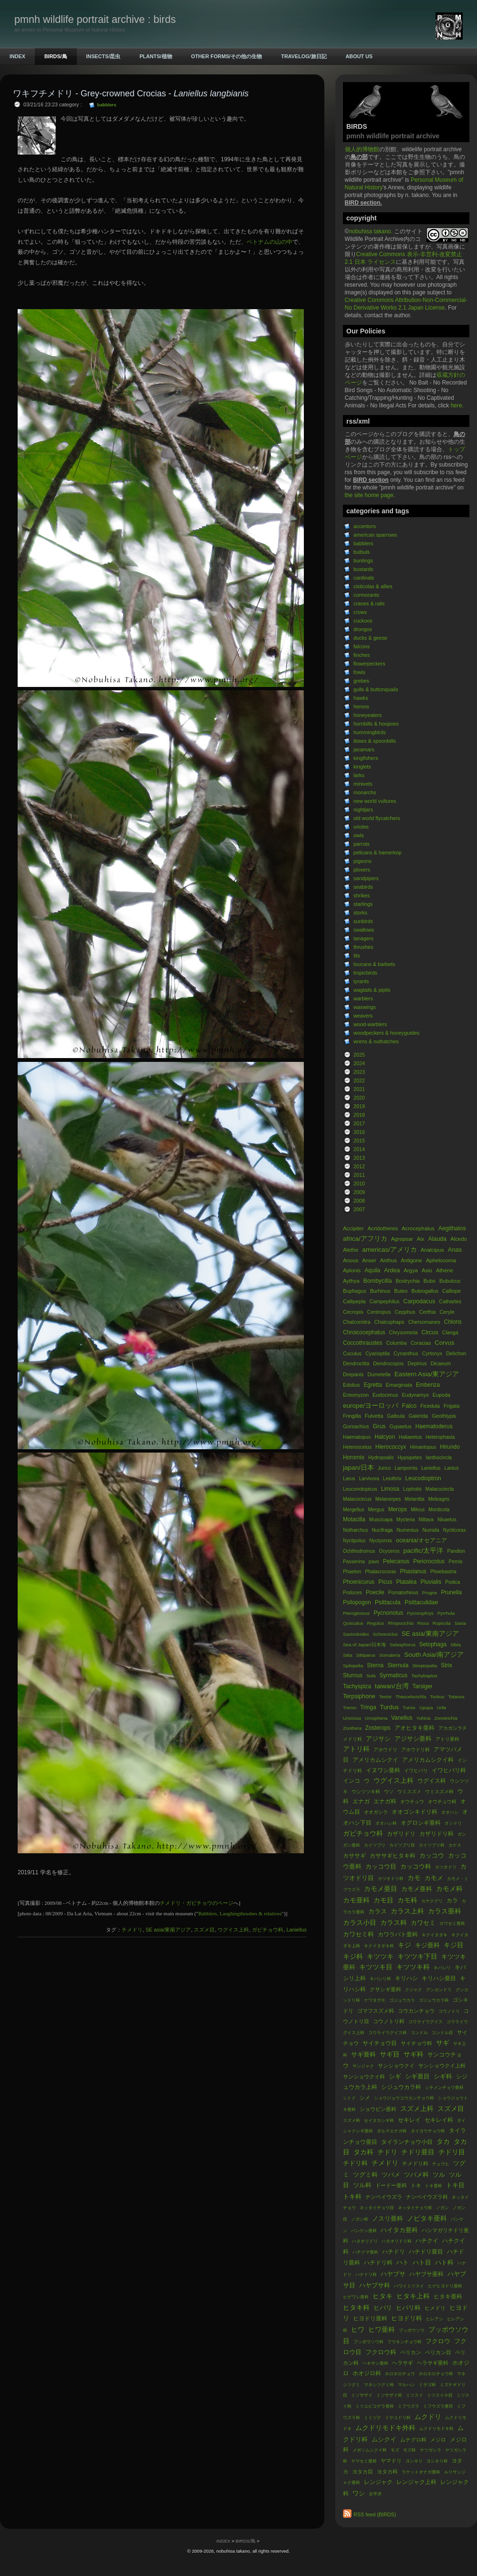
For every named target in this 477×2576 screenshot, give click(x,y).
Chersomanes (424, 1322)
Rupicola (442, 1623)
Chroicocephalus (364, 1332)
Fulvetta (374, 1416)
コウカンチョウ (416, 2011)
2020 (359, 1098)
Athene (444, 1270)
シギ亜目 (417, 2076)
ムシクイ (384, 2439)
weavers (363, 1015)
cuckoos (363, 620)
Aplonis (352, 1270)
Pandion (456, 1551)
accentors (364, 526)
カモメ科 (449, 1888)
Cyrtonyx (432, 1353)
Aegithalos (452, 1228)
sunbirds (363, 921)
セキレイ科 (439, 2120)
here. (457, 405)
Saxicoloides (356, 1634)
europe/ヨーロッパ (370, 1405)
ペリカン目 (438, 2352)
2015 (359, 1140)
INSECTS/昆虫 (103, 56)
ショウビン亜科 (378, 2109)
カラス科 (393, 1922)
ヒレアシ (434, 2318)
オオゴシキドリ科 (414, 1811)
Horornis (353, 1457)
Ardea (392, 1270)
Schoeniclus (386, 1634)
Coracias (421, 1343)
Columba (396, 1343)
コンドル (419, 2032)
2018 (359, 1115)
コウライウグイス (425, 2021)
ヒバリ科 (408, 2307)
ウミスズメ (409, 1791)
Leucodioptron (423, 1478)
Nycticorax (454, 1530)
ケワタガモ (374, 2000)
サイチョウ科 (416, 2043)
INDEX (17, 56)
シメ (365, 2097)
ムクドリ (428, 2416)
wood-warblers (370, 1024)
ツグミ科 (365, 2174)
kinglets (362, 766)
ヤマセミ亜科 (364, 2461)
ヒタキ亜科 (448, 2296)
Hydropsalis (381, 1457)
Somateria (389, 1655)
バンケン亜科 (364, 2230)
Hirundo (450, 1447)
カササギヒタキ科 (392, 1855)
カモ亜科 (356, 1900)
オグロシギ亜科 (421, 1822)
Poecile (375, 1592)
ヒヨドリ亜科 (370, 2318)
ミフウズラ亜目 (438, 2406)
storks (360, 912)
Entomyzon (356, 1395)
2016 (359, 1132)
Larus (349, 1478)
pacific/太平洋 (423, 1550)
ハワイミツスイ (409, 2286)
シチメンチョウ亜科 (444, 2087)
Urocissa (352, 1718)
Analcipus (432, 1250)
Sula (370, 1675)
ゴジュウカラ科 (434, 2000)
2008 (359, 1201)
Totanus (456, 1696)
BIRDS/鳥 (55, 56)
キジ (404, 1945)
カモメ (434, 1877)
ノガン (442, 2207)
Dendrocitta (356, 1363)
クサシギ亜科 (385, 1989)
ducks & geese (370, 638)
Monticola (438, 1509)
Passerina (354, 1561)
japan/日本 (358, 1467)
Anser (369, 1260)
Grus (379, 1426)
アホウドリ (385, 1749)
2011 (359, 1175)
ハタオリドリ (365, 2241)
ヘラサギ (402, 2363)
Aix (421, 1239)
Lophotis (412, 1489)
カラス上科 (407, 1911)
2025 (359, 1055)
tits (356, 955)
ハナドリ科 (366, 2274)
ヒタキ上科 (413, 2296)
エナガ (361, 1801)
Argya (411, 1270)
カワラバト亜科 (398, 1934)
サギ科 (414, 2054)
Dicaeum (441, 1363)
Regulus (375, 1623)
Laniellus (430, 1468)
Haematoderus (434, 1426)
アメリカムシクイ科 (428, 1759)
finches (361, 655)
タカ (443, 2141)
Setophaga (432, 1644)
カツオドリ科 (391, 1878)
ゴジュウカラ (402, 2000)
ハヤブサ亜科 (426, 2274)
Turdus (389, 1707)
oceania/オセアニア (421, 1540)
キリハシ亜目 (439, 1978)
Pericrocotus (429, 1561)
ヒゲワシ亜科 (356, 2297)
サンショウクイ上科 (442, 2065)
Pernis (456, 1561)
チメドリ (385, 2163)
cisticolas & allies (373, 586)
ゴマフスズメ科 (375, 2011)
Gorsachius (356, 1426)
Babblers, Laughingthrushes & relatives (240, 1913)
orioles (361, 827)
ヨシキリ (414, 2461)
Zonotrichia (445, 1718)
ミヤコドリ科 (398, 2417)
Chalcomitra (357, 1322)
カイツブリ (374, 1845)
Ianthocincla (438, 1457)
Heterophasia (440, 1437)
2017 (359, 1123)
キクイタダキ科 (379, 1945)
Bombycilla (377, 1281)
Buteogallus (424, 1291)
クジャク (413, 1989)
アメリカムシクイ (375, 1759)
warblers (363, 998)
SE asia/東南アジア (430, 1633)
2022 (359, 1080)
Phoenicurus (359, 1582)
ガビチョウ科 (363, 1833)
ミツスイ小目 (440, 2395)
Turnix (409, 1707)
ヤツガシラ (430, 2450)
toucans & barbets (374, 964)
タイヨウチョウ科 (428, 2131)
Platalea (407, 1582)
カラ (452, 1900)
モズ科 (409, 2450)
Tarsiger (423, 1686)
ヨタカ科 (387, 2471)
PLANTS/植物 (155, 56)
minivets (363, 784)
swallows (363, 930)
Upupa (426, 1707)
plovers (361, 870)
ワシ (359, 2493)
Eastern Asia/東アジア (426, 1374)
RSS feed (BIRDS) (374, 2514)
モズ (395, 2450)
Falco (409, 1405)
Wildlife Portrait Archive (374, 239)
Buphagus (354, 1291)
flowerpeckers (369, 663)
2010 (359, 1183)
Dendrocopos (388, 1363)
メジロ (438, 2439)
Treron (349, 1707)
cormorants (366, 595)
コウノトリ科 (388, 2021)
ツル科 (362, 2185)
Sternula (397, 1665)
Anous (350, 1260)
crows (360, 612)
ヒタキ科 (356, 2307)
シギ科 (443, 2076)
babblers (363, 543)
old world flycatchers (376, 818)
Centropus (379, 1312)
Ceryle (446, 1312)
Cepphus (404, 1312)
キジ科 (353, 1956)
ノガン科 (359, 2219)
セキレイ (409, 2120)
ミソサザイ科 (389, 2395)
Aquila (372, 1270)
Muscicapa (381, 1519)
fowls (359, 672)
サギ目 (390, 2054)
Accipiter (353, 1228)
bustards (363, 569)
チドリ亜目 (418, 2152)
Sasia (460, 1623)
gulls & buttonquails (375, 689)
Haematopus (357, 1437)
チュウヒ (440, 2163)
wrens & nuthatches (376, 1041)
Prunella (451, 1592)
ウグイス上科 (393, 1780)
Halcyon (384, 1436)
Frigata (452, 1406)
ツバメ (391, 2174)
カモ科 (407, 1900)
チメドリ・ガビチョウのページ (196, 1903)
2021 (359, 1089)
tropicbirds (365, 973)
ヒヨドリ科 (406, 2318)
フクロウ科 (380, 2352)
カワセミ (423, 1922)
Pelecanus (396, 1561)
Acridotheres (382, 1228)
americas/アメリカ (389, 1249)
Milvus (418, 1509)
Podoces (352, 1592)
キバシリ (442, 1967)
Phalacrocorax (381, 1571)
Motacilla (354, 1519)
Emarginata (399, 1385)
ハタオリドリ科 (397, 2241)
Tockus (437, 1696)
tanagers (363, 938)
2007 (359, 1209)
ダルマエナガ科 (392, 2131)
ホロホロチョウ (400, 2373)
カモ (414, 1877)
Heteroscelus (357, 1447)
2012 (359, 1166)
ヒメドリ (435, 2308)
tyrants (361, 981)
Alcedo (458, 1239)
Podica (452, 1582)
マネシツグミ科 (379, 2384)
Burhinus (380, 1291)
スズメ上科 (417, 2108)
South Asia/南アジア (433, 1654)
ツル (439, 2174)
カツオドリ (445, 1867)
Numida (430, 1530)
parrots (361, 844)
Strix (446, 1665)
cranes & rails (368, 603)
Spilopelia (353, 1665)
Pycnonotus (388, 1613)
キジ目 (454, 1945)
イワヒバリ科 (449, 1770)
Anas (455, 1249)
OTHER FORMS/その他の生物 (226, 56)
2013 (359, 1158)
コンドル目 (442, 2032)
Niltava (426, 1519)
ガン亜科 (351, 1845)
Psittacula (388, 1602)
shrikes (361, 895)
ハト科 (444, 2262)
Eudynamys (415, 1395)
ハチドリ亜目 (426, 2251)
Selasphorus (403, 1644)
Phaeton (352, 1571)
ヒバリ (382, 2307)
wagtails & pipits (371, 990)
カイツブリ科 (432, 1845)
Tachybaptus (424, 1675)
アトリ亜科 (447, 1739)
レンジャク (378, 2482)
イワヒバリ (416, 1770)
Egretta (372, 1384)
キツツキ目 (376, 1967)
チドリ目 (451, 2152)
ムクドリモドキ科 (436, 2428)
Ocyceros (390, 1551)
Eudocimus (385, 1395)
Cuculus (352, 1353)
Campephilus (385, 1301)
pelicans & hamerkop (377, 852)
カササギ (354, 1855)
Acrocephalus (418, 1228)
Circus (429, 1332)
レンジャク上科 (416, 2482)
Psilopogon (357, 1602)
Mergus (376, 1509)
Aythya (351, 1281)
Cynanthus (407, 1353)
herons (361, 706)
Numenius (407, 1530)
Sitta (347, 1655)
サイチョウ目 (380, 2043)
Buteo (400, 1291)
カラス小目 (359, 1922)
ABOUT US (359, 56)
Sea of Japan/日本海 (364, 1644)
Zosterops (378, 1727)
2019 (359, 1106)
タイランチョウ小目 (407, 2142)
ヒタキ (383, 2296)
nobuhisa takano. (371, 231)
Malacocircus (357, 1499)
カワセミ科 (358, 1934)
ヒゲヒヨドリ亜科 (445, 2286)
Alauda (437, 1239)
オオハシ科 (386, 1823)
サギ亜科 (363, 2054)
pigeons (362, 861)
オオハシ (449, 1812)
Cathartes (450, 1301)
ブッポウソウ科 (368, 2341)
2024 (359, 1063)
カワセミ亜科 (452, 1923)
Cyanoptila (378, 1353)
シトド (349, 2098)
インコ (351, 1780)
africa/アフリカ (365, 1238)
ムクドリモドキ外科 (385, 2427)
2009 (359, 1192)
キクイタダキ (434, 1934)
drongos (362, 629)
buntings (363, 560)
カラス (377, 1911)
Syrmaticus (393, 1675)
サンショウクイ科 (364, 2076)
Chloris (453, 1322)
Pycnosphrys (420, 1613)
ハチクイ (426, 2240)
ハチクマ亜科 (365, 2252)
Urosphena (377, 1718)
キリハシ (406, 1978)
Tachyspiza (357, 1686)
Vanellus (402, 1717)
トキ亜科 (433, 2185)
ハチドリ (393, 2251)
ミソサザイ (362, 2395)
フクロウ (437, 2341)
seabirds (363, 887)
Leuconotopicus (360, 1489)
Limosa (390, 1488)
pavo (374, 1561)
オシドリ (453, 1823)
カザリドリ (401, 1833)
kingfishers (365, 758)
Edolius (351, 1385)
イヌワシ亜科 (383, 1770)
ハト (402, 2262)
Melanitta (414, 1499)
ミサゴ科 (427, 2384)
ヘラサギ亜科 (432, 2363)
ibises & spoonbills (374, 741)
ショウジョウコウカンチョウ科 (404, 2098)
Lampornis (405, 1468)
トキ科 (352, 2196)
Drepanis (353, 1374)
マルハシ (406, 2384)
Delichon (456, 1353)
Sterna (375, 1665)
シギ (395, 2076)
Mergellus (353, 1509)
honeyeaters (367, 715)
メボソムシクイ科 (370, 2450)
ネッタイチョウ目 (377, 2207)
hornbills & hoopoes (376, 724)
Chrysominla (403, 1332)
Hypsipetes (409, 1457)
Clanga (450, 1332)
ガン (461, 1834)
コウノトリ (449, 2011)
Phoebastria (443, 1571)
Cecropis (353, 1312)
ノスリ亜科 (387, 2218)
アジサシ (378, 1738)
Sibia (455, 1644)
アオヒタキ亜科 (414, 1727)
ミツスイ (414, 2395)
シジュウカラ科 (401, 2087)
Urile (441, 1707)
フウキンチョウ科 (404, 2341)
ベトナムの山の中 (269, 242)
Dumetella (379, 1374)
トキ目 (455, 2185)
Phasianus (413, 1571)
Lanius (451, 1468)
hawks (360, 698)
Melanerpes (388, 1499)
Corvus (444, 1342)
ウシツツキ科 (366, 1791)
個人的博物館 (362, 149)
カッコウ (431, 1855)
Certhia (427, 1312)
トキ (416, 2185)
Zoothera (353, 1728)
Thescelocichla (410, 1696)
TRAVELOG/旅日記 (303, 56)
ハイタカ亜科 (399, 2229)
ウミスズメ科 (439, 1791)
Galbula (396, 1416)
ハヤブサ (393, 2273)
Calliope (451, 1291)
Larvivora (369, 1478)
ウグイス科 (431, 1780)
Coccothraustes (363, 1343)
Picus (385, 1582)
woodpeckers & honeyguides (386, 1033)
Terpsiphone (359, 1696)
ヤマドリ (391, 2460)
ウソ (389, 1791)
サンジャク (363, 2066)
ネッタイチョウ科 (415, 2207)
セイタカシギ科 (379, 2120)
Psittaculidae (421, 1602)
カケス (454, 1845)
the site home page (369, 495)
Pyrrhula (446, 1613)
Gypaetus (401, 1426)
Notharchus (355, 1530)
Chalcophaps (389, 1322)
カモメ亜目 (380, 1888)
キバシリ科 (380, 1978)
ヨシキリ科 (437, 2461)
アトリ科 (356, 1749)
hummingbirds (369, 732)
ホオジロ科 (367, 2373)
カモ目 (383, 1900)
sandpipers (366, 878)
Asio (427, 1270)
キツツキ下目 (417, 1956)
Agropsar (402, 1239)
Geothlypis (444, 1416)
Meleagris (438, 1499)
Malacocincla (439, 1489)
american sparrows (375, 535)
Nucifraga (382, 1530)
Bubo (430, 1281)
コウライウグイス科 (387, 2032)
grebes (361, 681)
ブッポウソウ (412, 2330)
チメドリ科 (415, 2163)
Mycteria (405, 1519)
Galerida (418, 1416)
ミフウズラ (408, 2406)
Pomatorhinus (403, 1592)
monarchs (364, 792)
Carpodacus (419, 1301)
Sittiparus (365, 1655)
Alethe (350, 1250)
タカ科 (363, 2152)
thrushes (363, 947)
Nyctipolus (355, 1540)
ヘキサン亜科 (375, 2363)
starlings (363, 904)
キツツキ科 (413, 1967)
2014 (359, 1149)
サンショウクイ (396, 2065)
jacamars (363, 749)
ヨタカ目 (362, 2471)
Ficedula (430, 1406)
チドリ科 (355, 2163)
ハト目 (422, 2262)
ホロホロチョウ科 (436, 2373)
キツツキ (380, 1956)
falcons (361, 646)
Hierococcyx (390, 1447)
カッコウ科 (415, 1866)
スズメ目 (450, 2108)
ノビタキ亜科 (427, 2218)
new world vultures (374, 801)
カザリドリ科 (436, 1833)
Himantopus (423, 1447)
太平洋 (375, 2494)
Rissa (423, 1623)
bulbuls (361, 552)
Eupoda (441, 1395)
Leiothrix (392, 1478)
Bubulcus (449, 1281)
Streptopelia (424, 1665)
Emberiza (428, 1384)
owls (358, 835)
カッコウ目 (380, 1866)
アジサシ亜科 (413, 1738)
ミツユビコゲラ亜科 (374, 2406)
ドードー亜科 (391, 2185)
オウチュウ (412, 1801)
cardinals (363, 578)
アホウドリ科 (415, 1749)
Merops (397, 1509)
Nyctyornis (380, 1540)
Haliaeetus (410, 1437)
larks (358, 775)
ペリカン (410, 2352)
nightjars (363, 809)
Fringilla (352, 1416)
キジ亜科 (427, 1945)
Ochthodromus (359, 1551)
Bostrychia (407, 1281)
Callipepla (354, 1301)
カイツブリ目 (402, 1845)
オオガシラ (376, 1812)
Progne (429, 1592)
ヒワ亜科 (381, 2329)
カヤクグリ (432, 1901)
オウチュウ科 (442, 1801)
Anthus (389, 1260)
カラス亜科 (444, 1911)
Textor (385, 1696)
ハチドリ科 (378, 2262)
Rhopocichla (401, 1623)
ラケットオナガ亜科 (421, 2472)
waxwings (364, 1007)
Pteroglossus (356, 1613)
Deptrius (416, 1363)
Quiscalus (353, 1623)
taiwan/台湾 (392, 1686)
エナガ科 (384, 1801)
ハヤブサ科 (374, 2285)
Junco (384, 1468)
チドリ (387, 2152)
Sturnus (353, 1675)
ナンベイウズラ (383, 2197)
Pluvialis (431, 1582)
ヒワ (357, 2329)
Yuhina (423, 1718)
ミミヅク (372, 2417)
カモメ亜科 (416, 1888)
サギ (442, 2042)
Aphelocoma (441, 1260)
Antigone (411, 1260)
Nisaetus (446, 1519)
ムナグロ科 (413, 2439)
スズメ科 (351, 2120)
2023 (359, 1072)
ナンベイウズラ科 (427, 2197)
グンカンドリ (439, 1989)
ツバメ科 (416, 2174)
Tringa (368, 1707)
